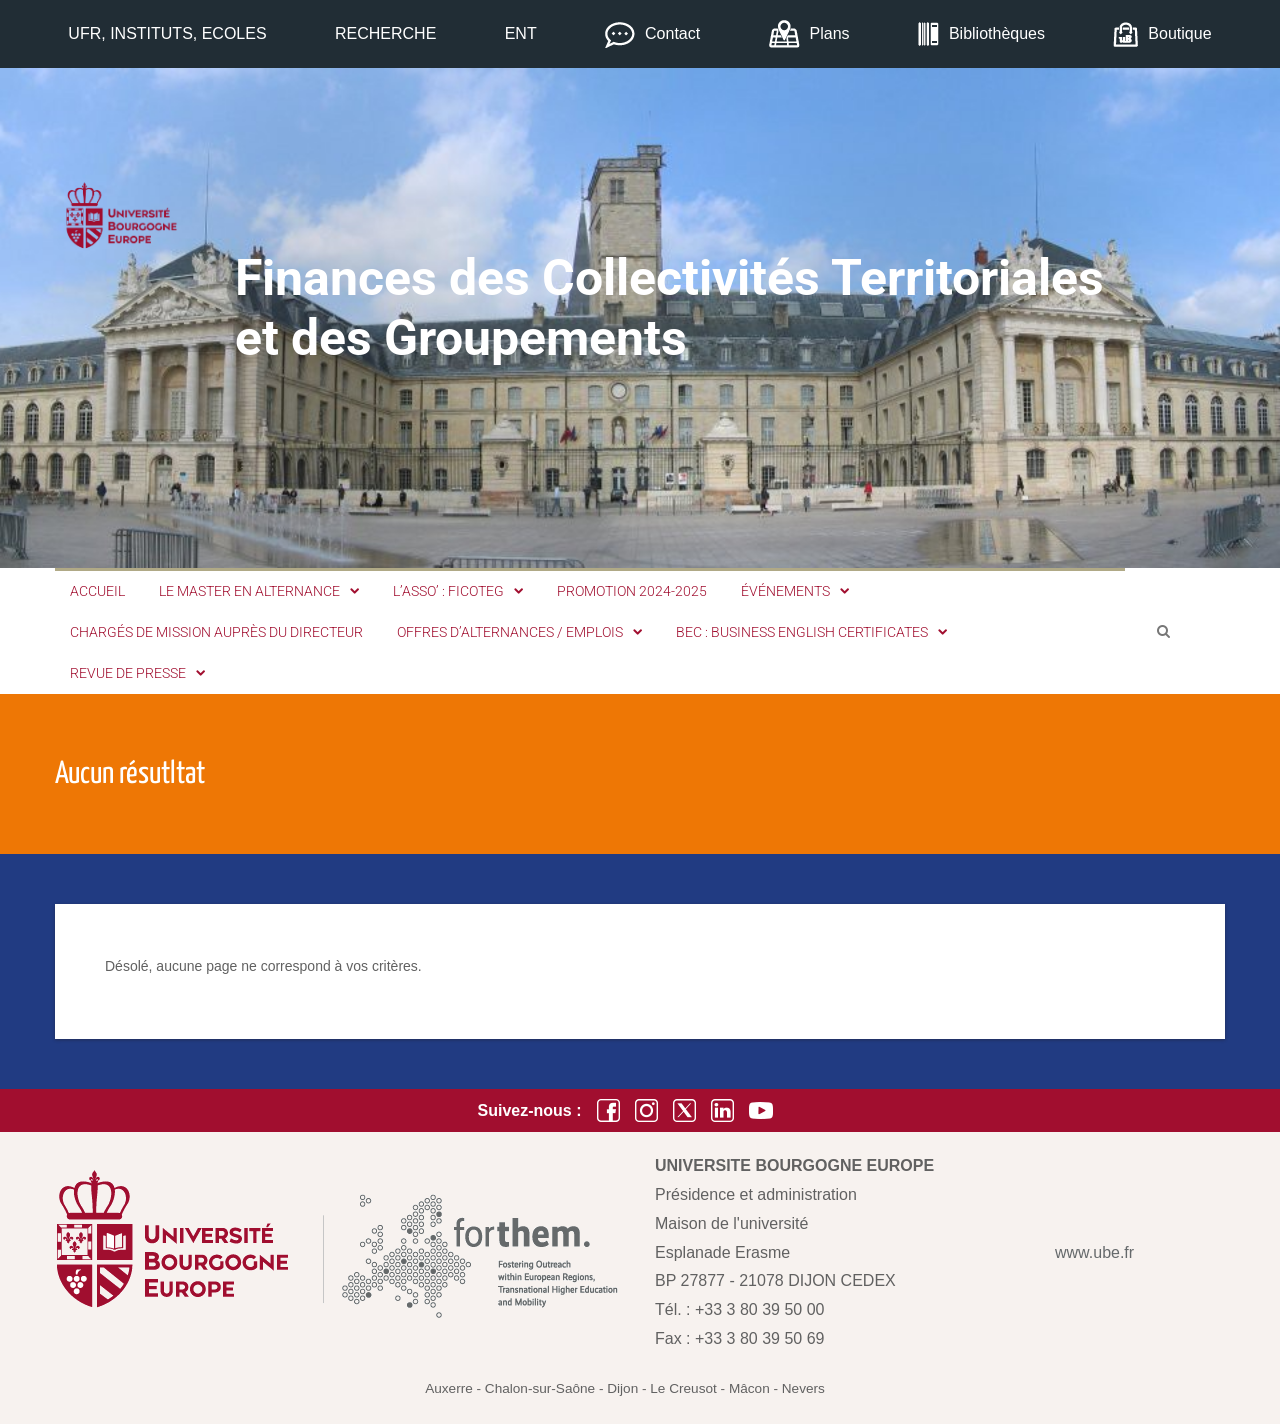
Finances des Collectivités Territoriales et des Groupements (669, 308)
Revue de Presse (137, 673)
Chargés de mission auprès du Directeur (216, 632)
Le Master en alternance (259, 591)
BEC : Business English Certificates (811, 632)
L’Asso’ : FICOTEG (458, 591)
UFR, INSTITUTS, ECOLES (167, 33)
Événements (795, 591)
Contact (672, 33)
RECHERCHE (385, 33)
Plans (830, 33)
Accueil (97, 591)
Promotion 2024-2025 (632, 591)
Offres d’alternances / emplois (519, 632)
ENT (521, 33)
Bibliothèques (997, 33)
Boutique (1179, 33)
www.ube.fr (1094, 1252)
